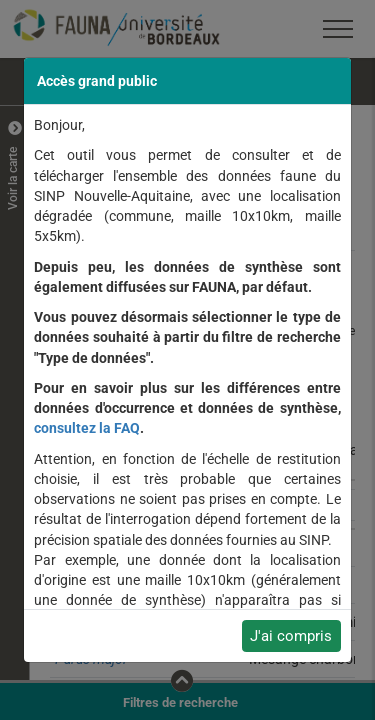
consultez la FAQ (87, 428)
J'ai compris (291, 636)
